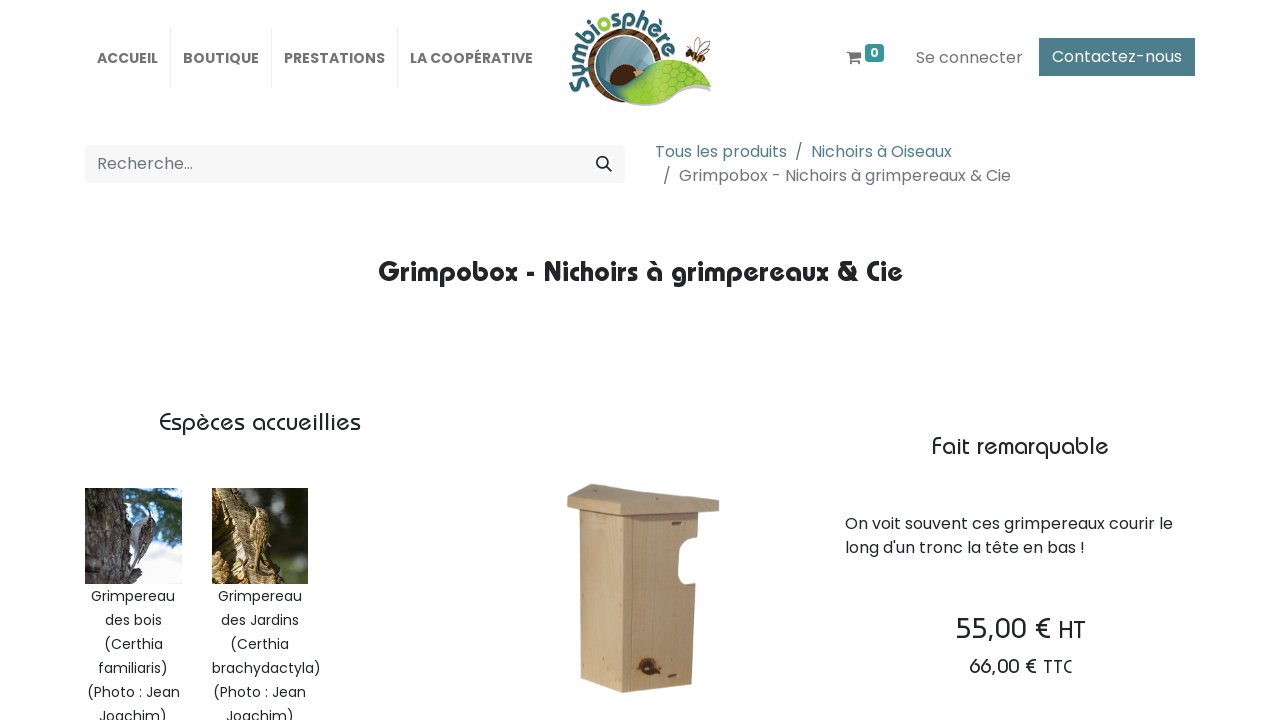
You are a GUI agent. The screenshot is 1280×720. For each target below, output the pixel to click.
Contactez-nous (1117, 56)
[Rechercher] (604, 164)
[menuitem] (127, 58)
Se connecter (969, 57)
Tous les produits (721, 151)
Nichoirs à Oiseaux (881, 151)
